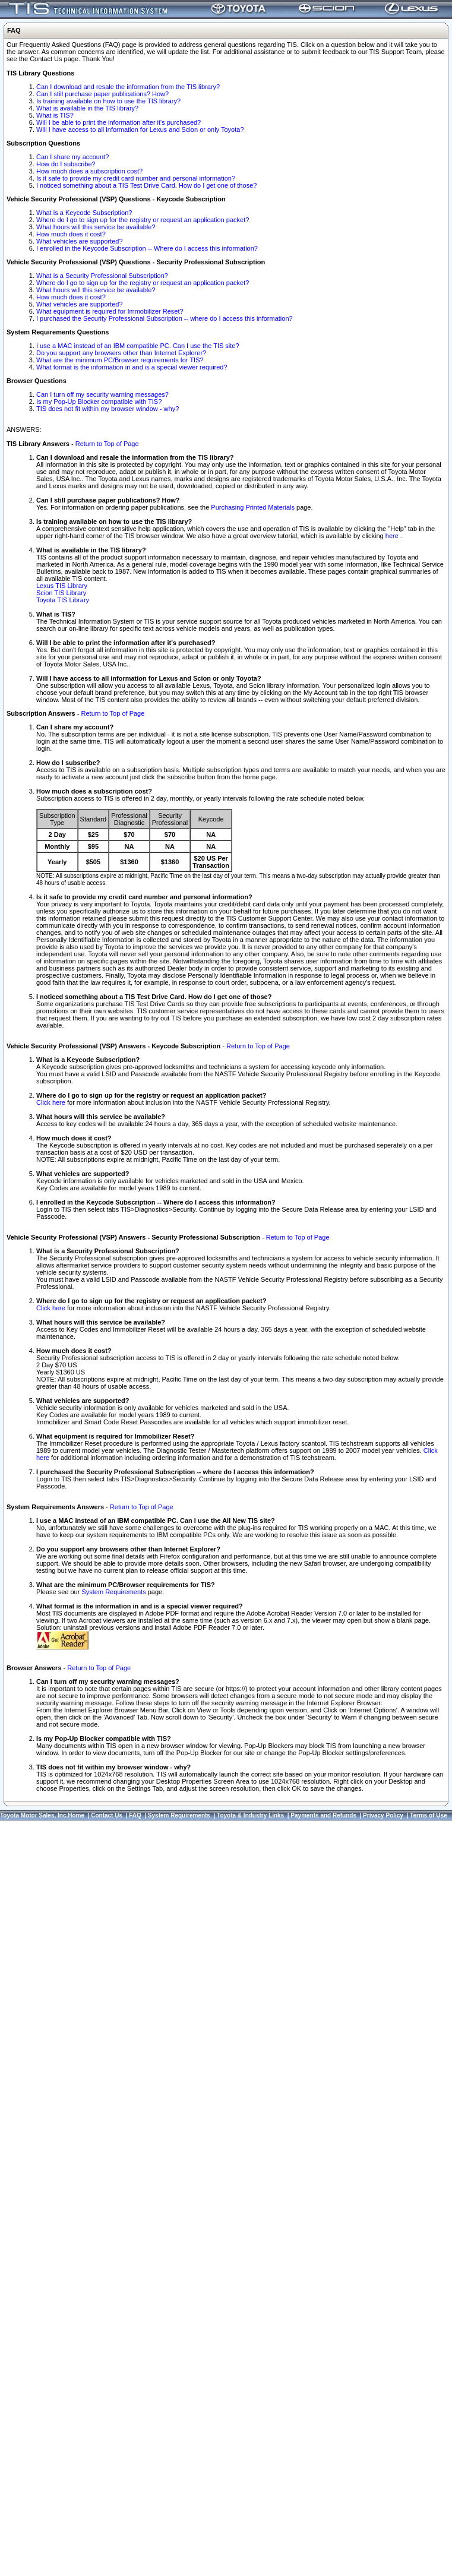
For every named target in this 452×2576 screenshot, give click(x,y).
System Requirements (113, 1591)
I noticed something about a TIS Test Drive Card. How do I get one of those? (146, 185)
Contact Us (106, 1815)
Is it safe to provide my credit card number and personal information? (135, 178)
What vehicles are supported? (79, 241)
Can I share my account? (72, 156)
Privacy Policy (383, 1815)
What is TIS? (55, 115)
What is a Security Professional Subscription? (102, 275)
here (392, 535)
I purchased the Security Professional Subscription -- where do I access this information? (164, 318)
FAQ (135, 1815)
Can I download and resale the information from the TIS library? (128, 86)
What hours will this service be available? (96, 226)
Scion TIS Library (61, 592)
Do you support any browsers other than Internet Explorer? (121, 352)
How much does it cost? (71, 234)
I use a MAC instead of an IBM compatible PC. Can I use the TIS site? (137, 345)
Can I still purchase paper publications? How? (102, 93)
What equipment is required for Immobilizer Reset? (110, 311)
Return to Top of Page (107, 443)
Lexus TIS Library (61, 585)
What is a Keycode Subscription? (84, 212)
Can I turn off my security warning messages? (102, 394)
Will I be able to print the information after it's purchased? (118, 122)
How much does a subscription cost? (89, 171)
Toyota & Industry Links (250, 1815)
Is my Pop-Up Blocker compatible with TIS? (99, 401)
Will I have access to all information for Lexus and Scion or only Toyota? (140, 129)
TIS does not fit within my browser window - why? (107, 408)
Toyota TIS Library (62, 599)
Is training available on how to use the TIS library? (108, 101)
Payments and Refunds (323, 1815)
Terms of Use (428, 1815)
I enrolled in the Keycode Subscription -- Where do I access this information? (147, 248)
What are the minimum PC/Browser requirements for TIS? (120, 360)
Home (76, 1815)
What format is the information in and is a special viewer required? (131, 367)
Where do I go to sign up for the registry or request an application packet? (142, 219)
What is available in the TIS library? (87, 108)
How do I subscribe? (66, 163)
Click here (50, 1102)
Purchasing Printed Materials (253, 507)
